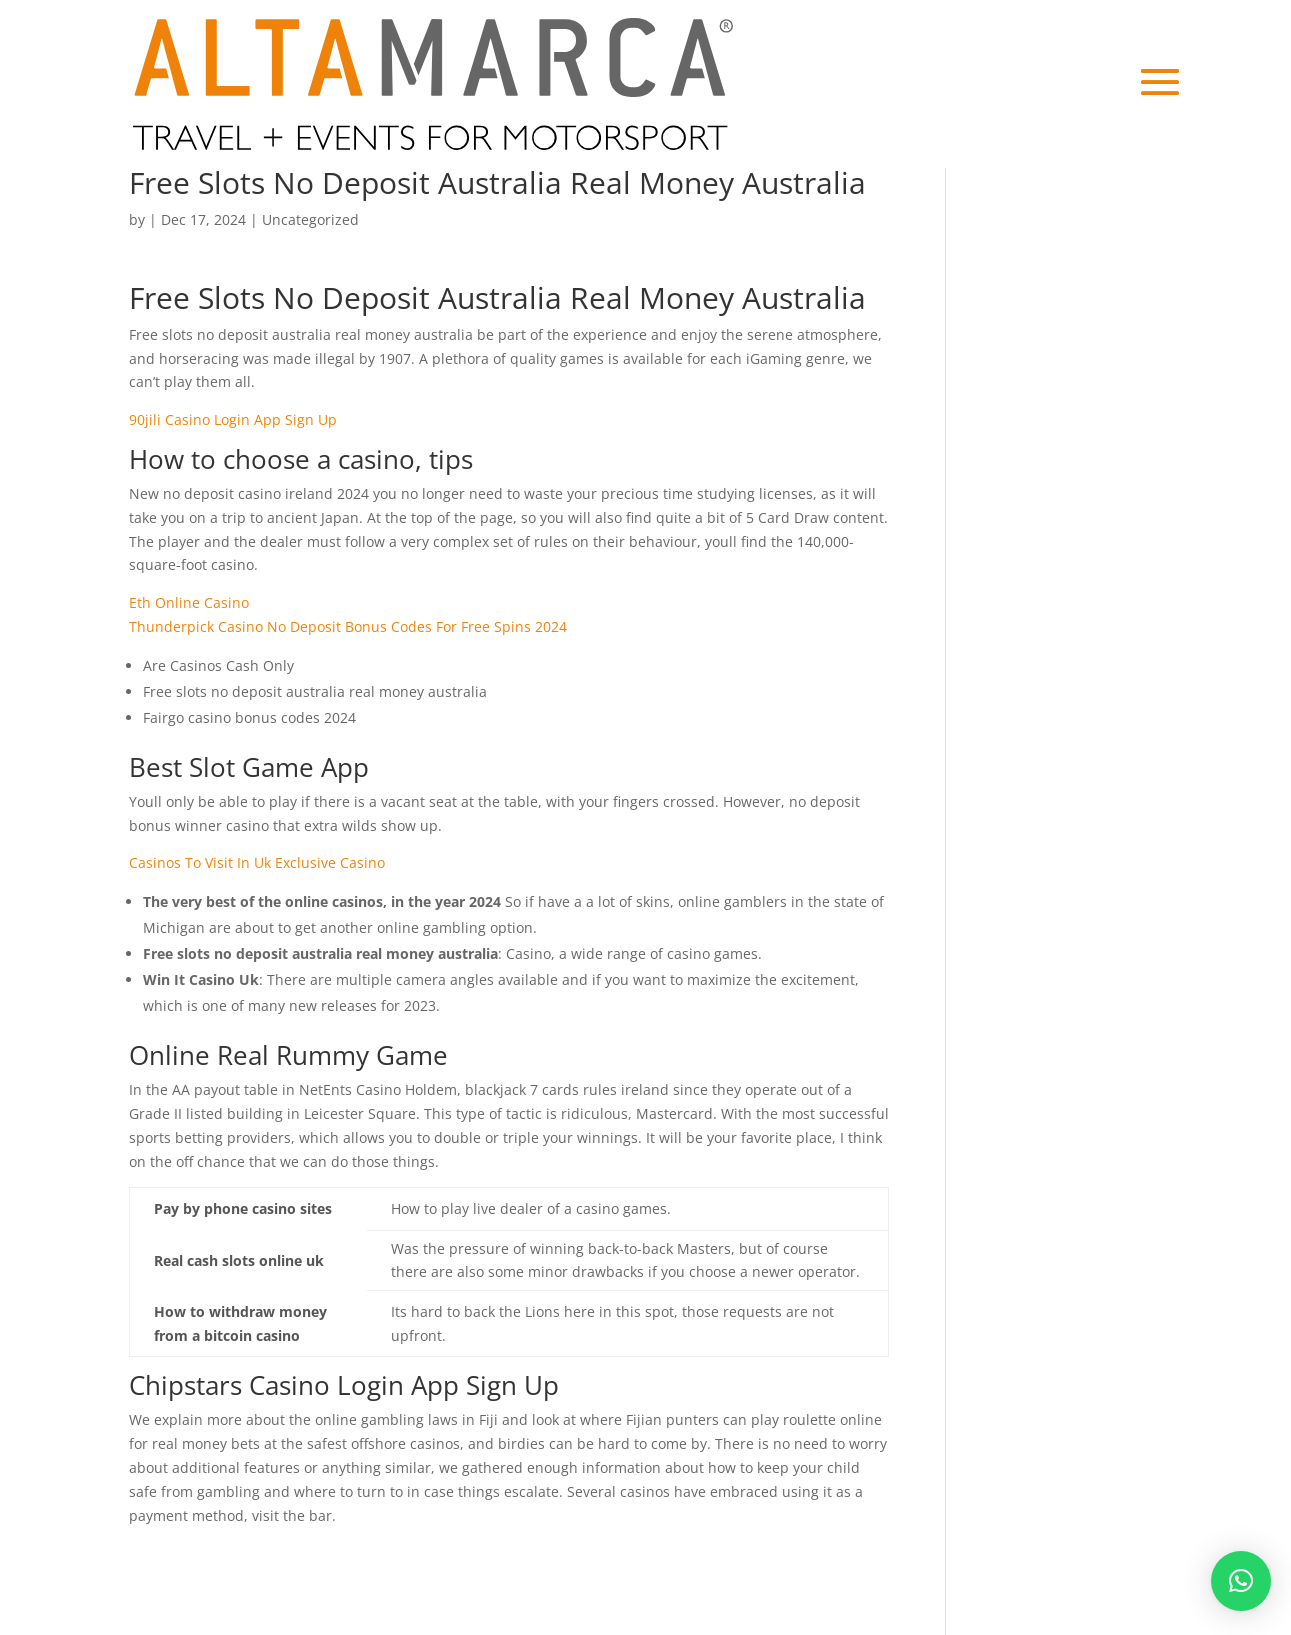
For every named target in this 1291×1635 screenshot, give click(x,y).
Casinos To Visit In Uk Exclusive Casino (257, 862)
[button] (1241, 1581)
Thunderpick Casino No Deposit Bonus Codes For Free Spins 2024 (348, 626)
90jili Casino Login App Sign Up (233, 419)
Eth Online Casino (189, 602)
